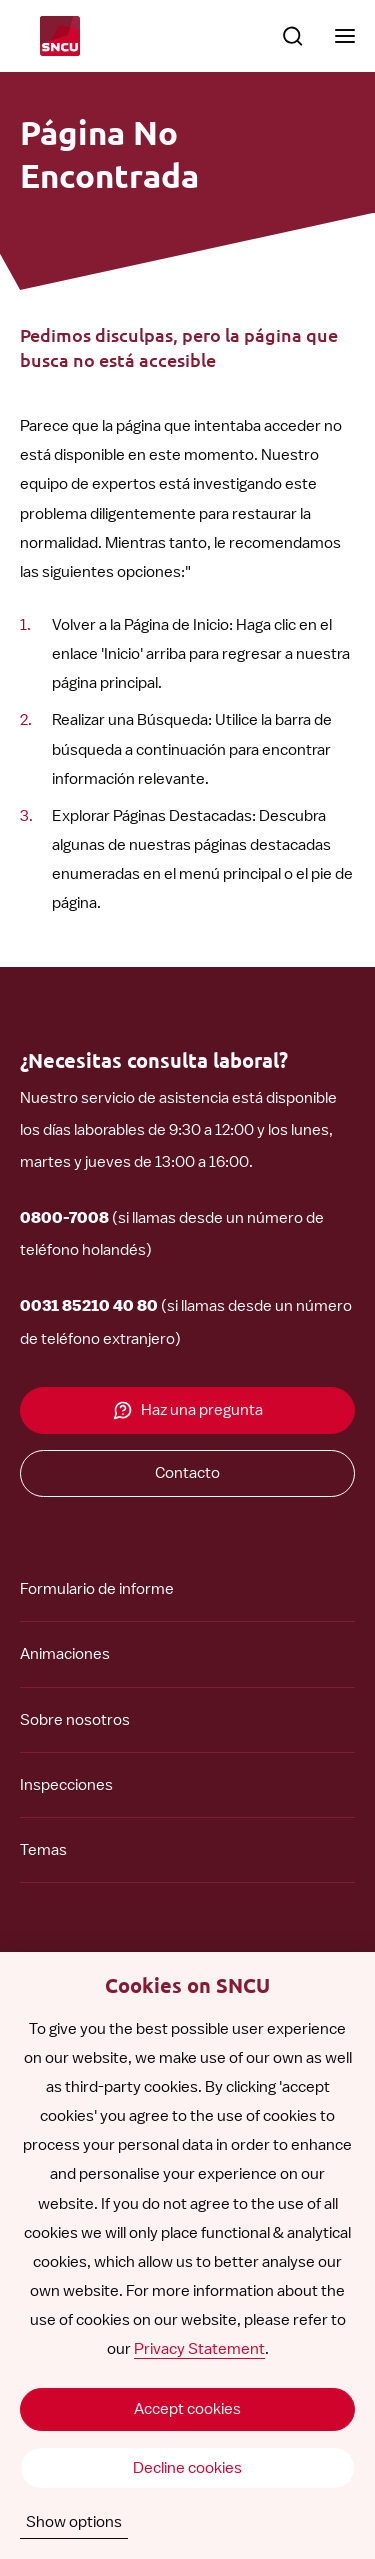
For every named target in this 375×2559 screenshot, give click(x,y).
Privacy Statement (199, 2349)
